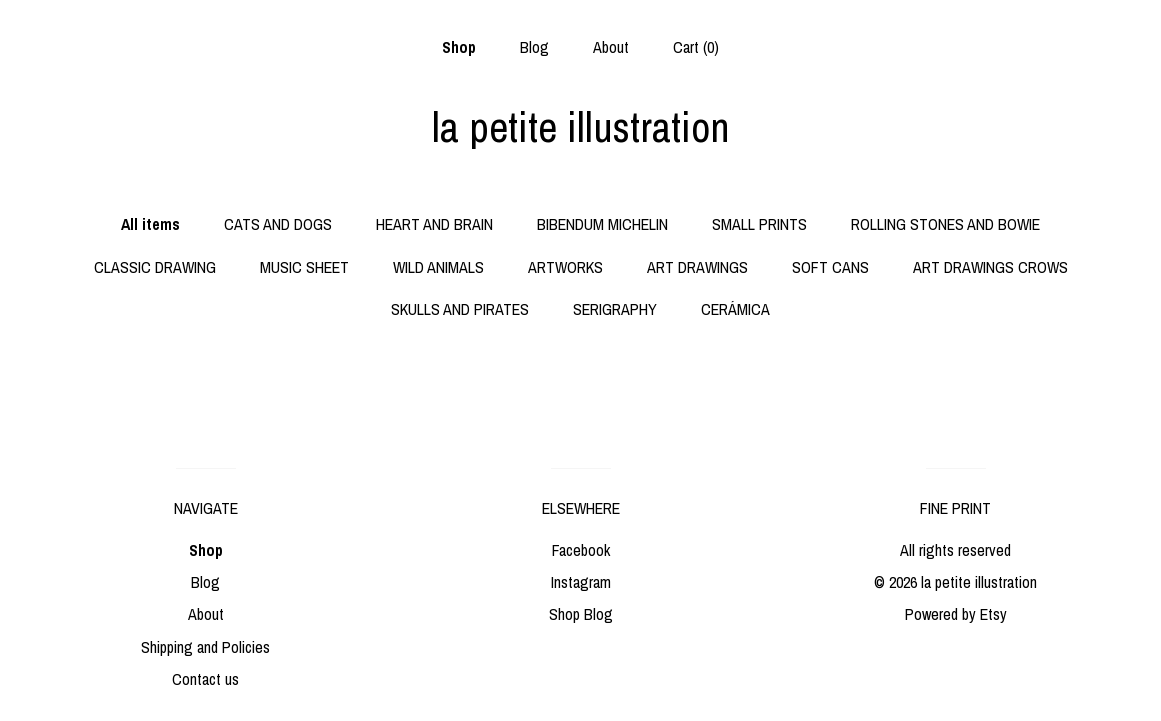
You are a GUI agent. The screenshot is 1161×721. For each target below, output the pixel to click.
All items (150, 224)
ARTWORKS (565, 267)
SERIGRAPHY (615, 309)
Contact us (205, 679)
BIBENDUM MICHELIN (602, 224)
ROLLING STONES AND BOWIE (945, 224)
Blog (534, 47)
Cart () (696, 47)
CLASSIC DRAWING (155, 267)
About (611, 47)
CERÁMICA (735, 309)
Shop (459, 47)
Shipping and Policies (205, 647)
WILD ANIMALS (438, 267)
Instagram (581, 582)
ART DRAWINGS (697, 267)
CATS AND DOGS (278, 224)
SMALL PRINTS (759, 224)
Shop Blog (581, 614)
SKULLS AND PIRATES (460, 309)
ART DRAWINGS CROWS (990, 267)
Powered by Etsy (956, 614)
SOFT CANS (830, 267)
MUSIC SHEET (304, 267)
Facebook (581, 550)
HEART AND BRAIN (434, 224)
